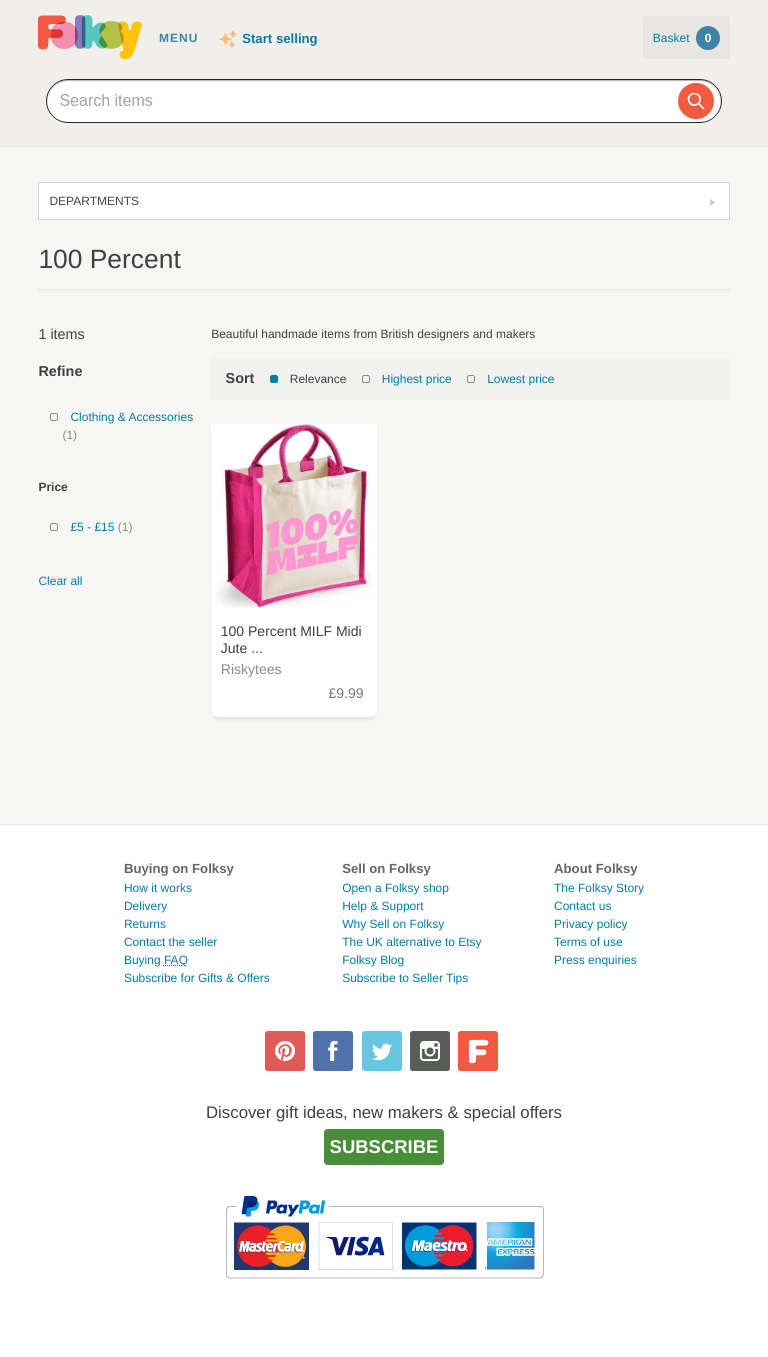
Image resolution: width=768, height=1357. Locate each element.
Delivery (145, 906)
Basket (686, 38)
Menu (178, 38)
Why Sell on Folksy (393, 924)
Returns (145, 924)
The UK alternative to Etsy (411, 942)
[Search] (696, 101)
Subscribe (384, 1146)
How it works (158, 888)
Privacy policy (590, 924)
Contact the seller (170, 942)
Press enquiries (595, 960)
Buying (156, 960)
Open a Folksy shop (395, 888)
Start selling (279, 38)
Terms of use (588, 942)
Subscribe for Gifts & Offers (197, 978)
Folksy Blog (373, 960)
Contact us (582, 906)
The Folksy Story (599, 888)
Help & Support (382, 906)
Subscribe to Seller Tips (405, 978)
